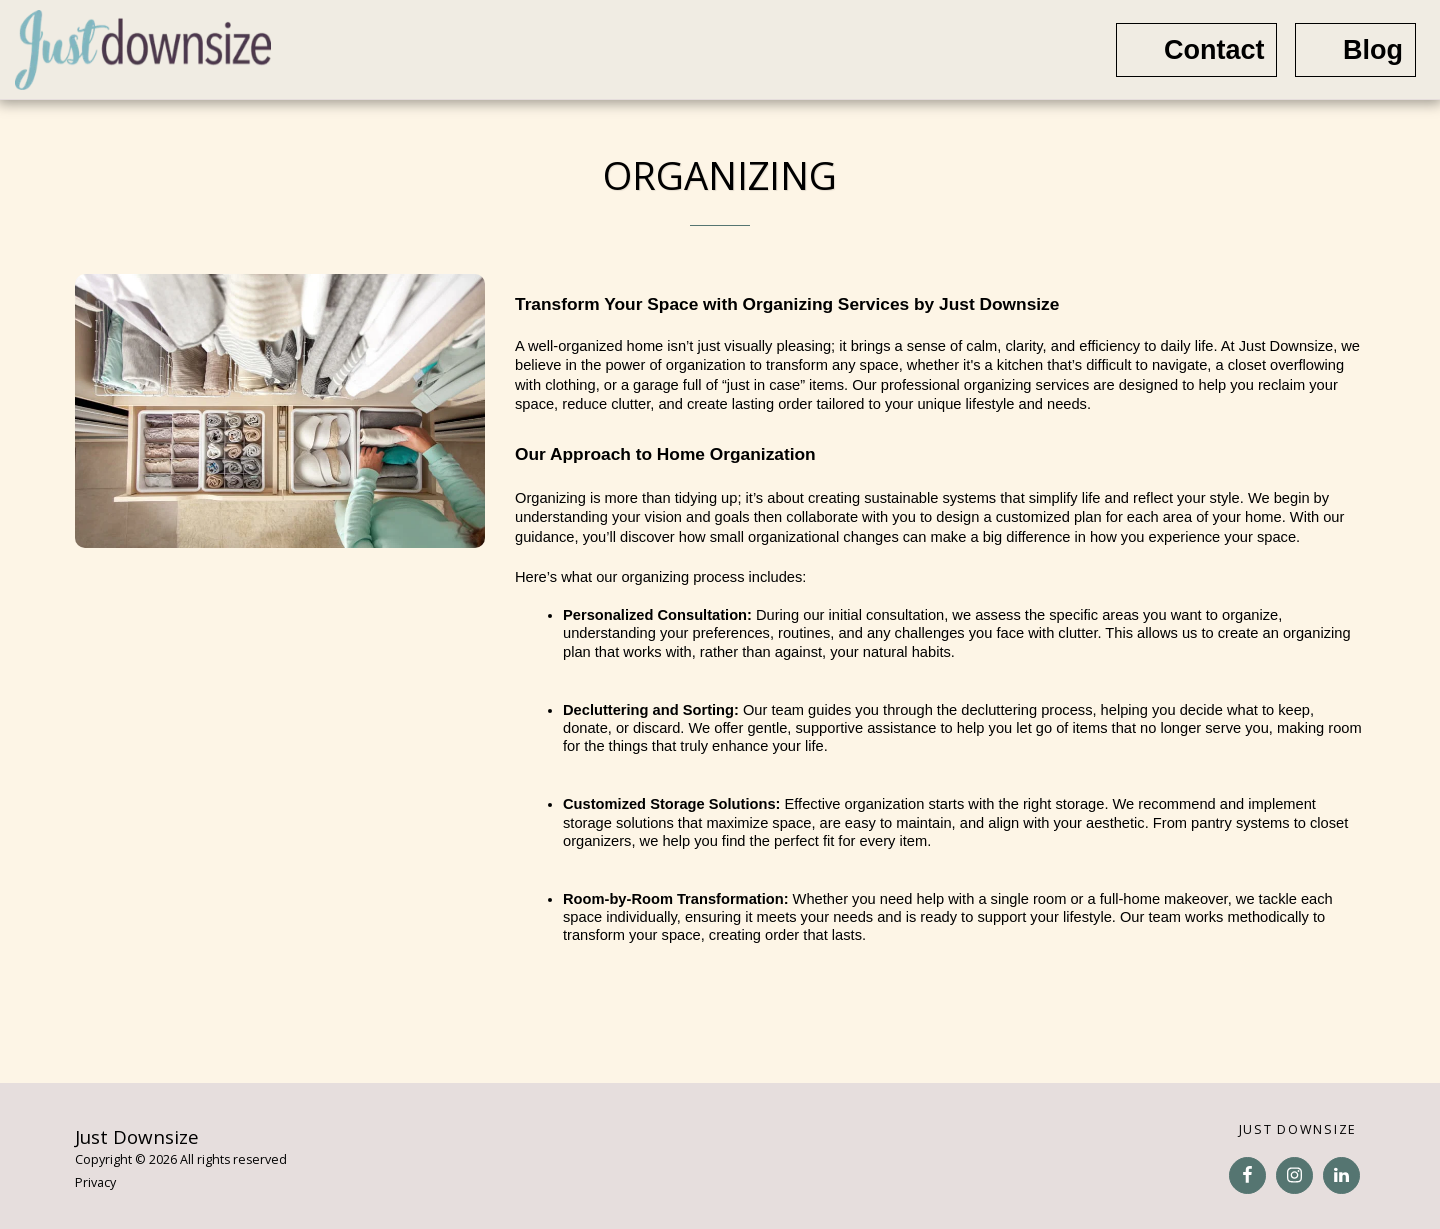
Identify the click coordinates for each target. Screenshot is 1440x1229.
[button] (1039, 50)
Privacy (95, 1182)
